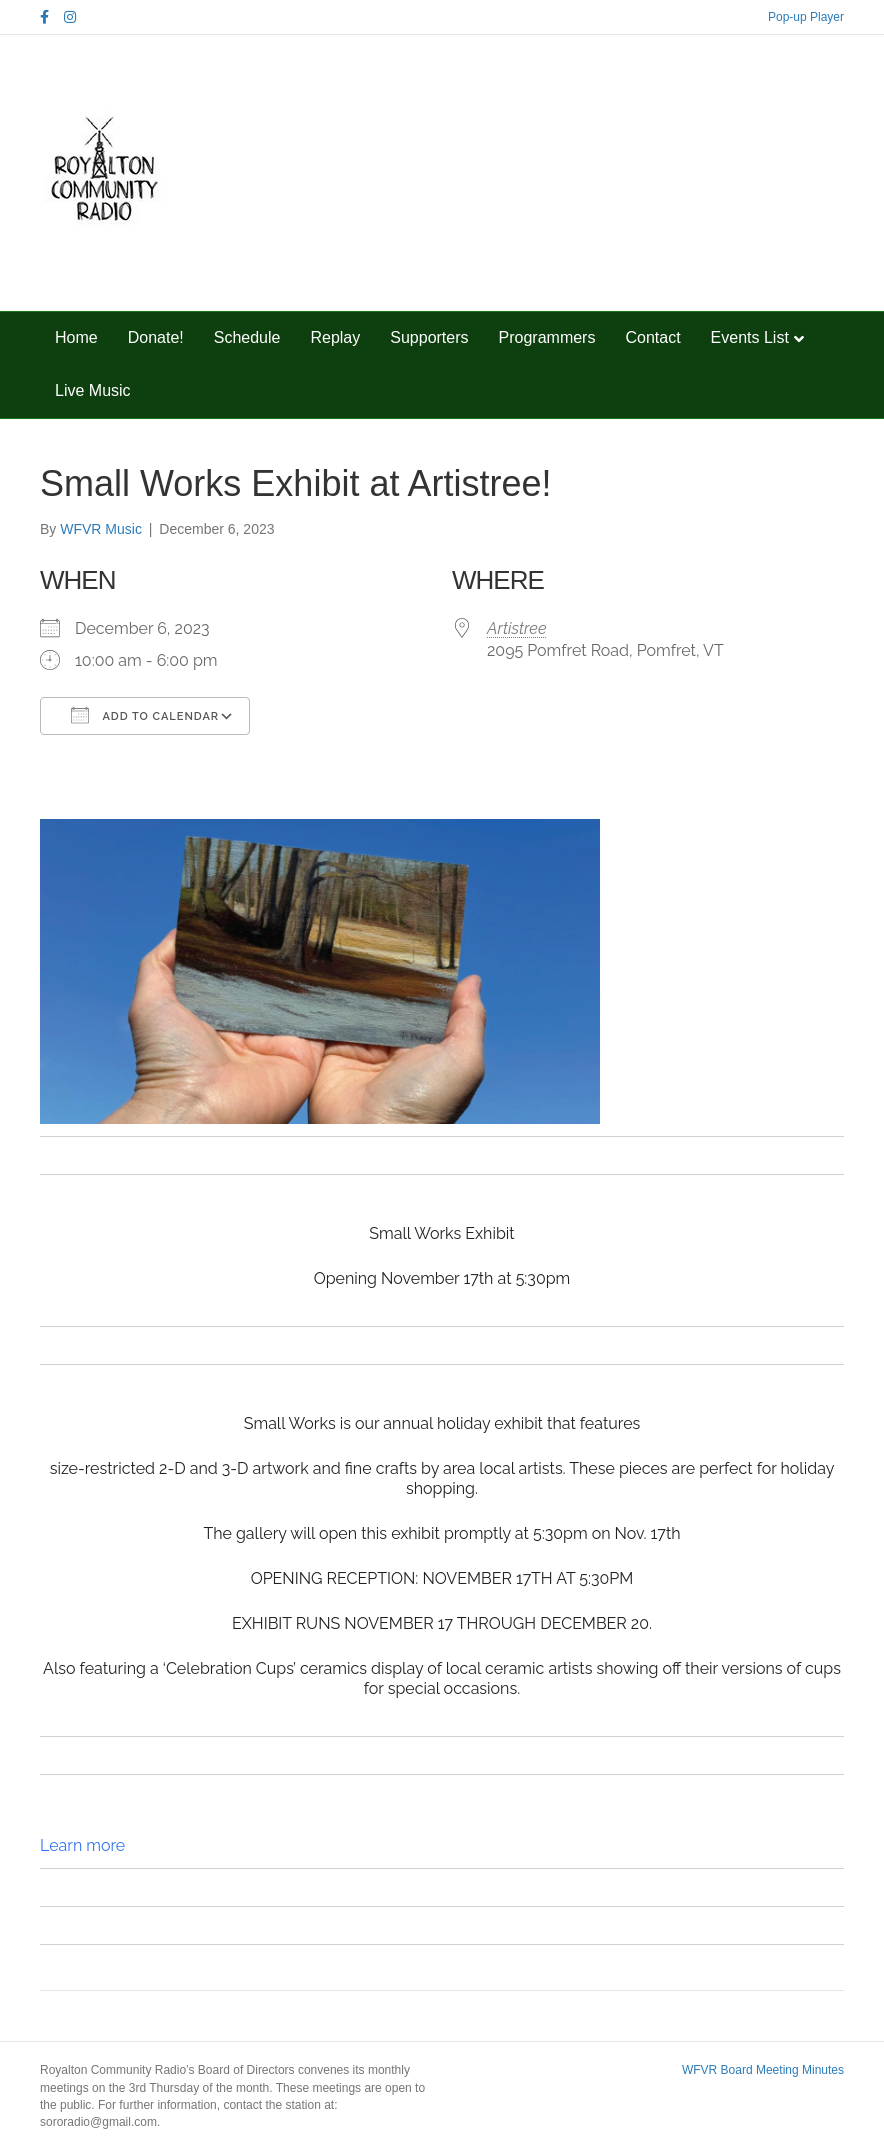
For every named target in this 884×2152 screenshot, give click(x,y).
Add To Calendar (145, 715)
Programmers (547, 337)
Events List (750, 337)
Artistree (516, 628)
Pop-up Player (806, 17)
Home (76, 337)
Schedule (247, 337)
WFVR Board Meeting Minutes (763, 2070)
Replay (335, 337)
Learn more (82, 1845)
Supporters (429, 337)
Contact (652, 337)
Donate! (156, 337)
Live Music (93, 390)
